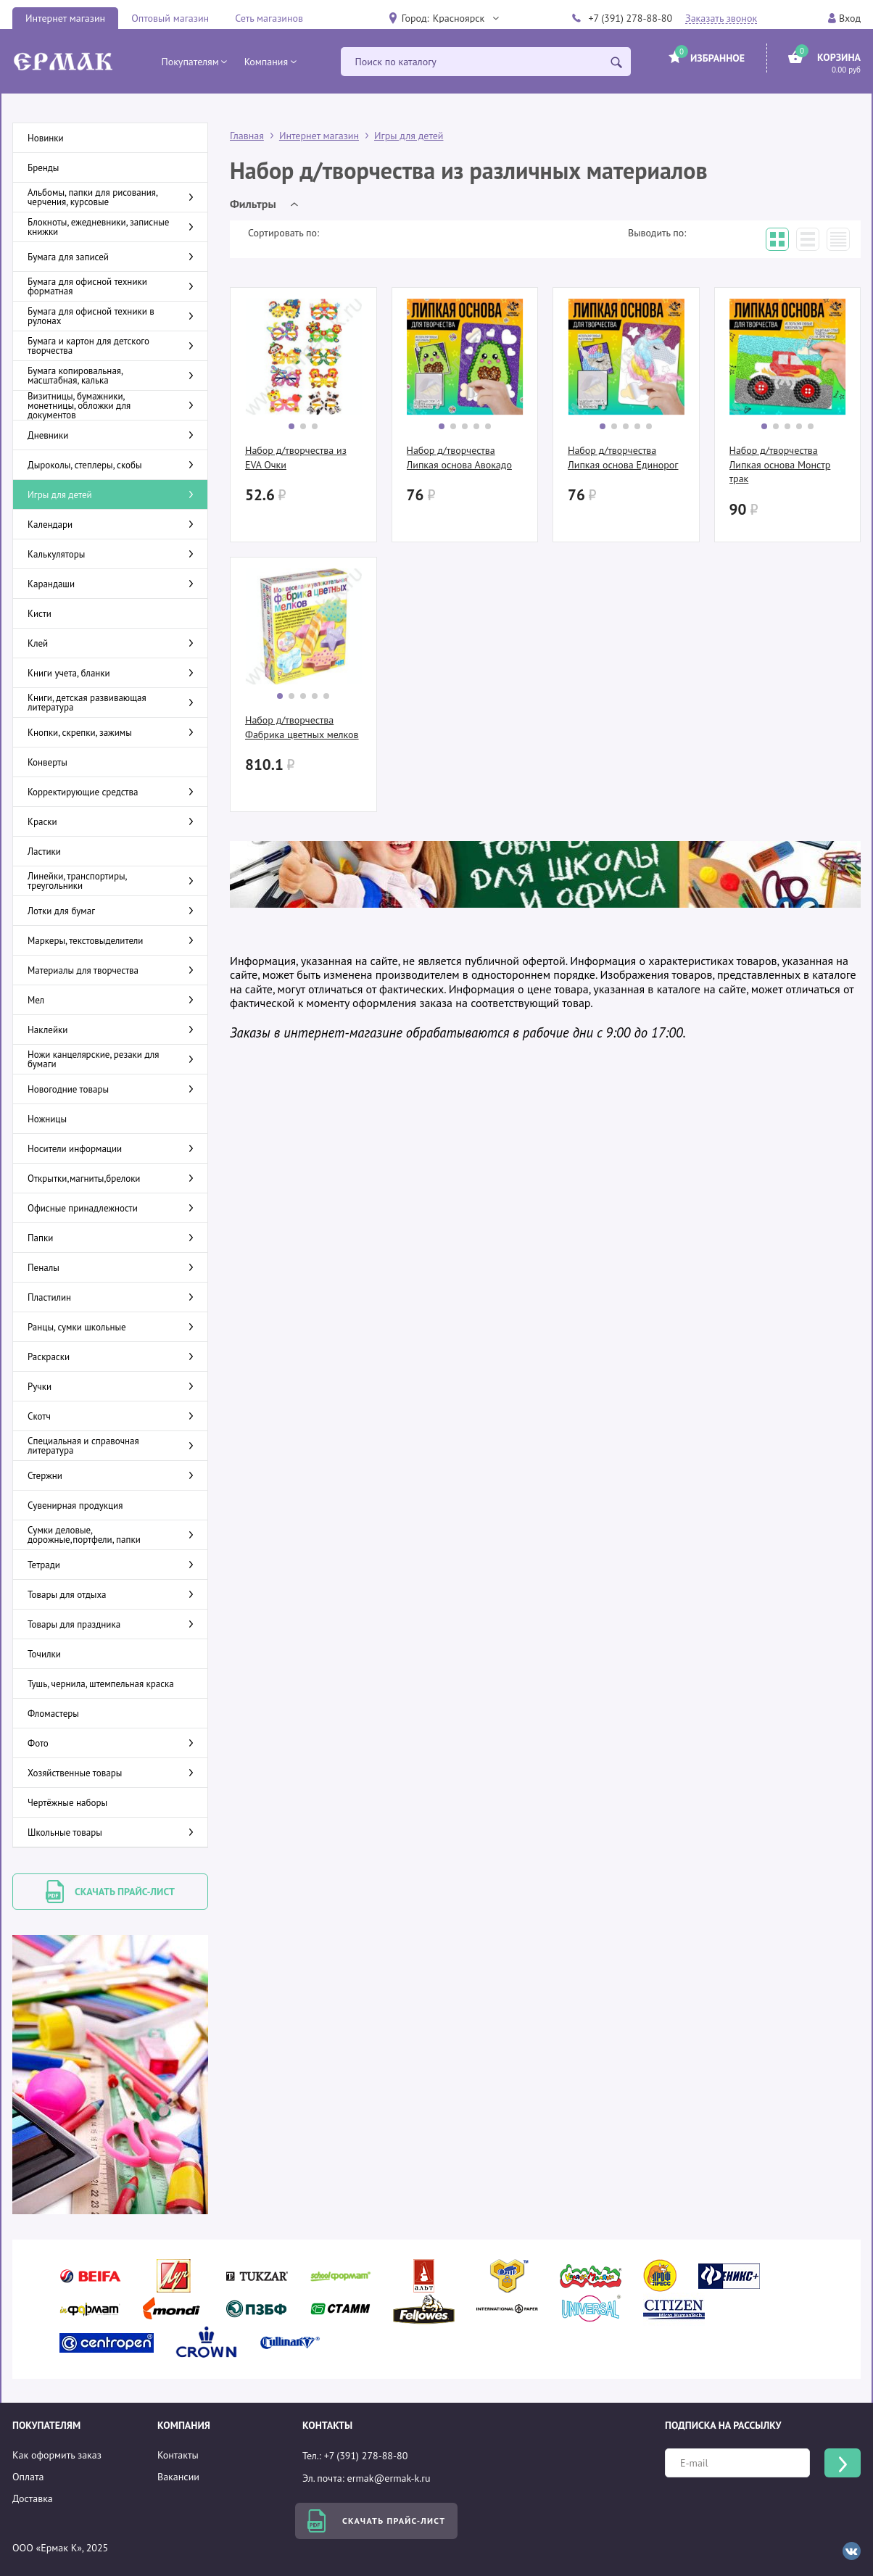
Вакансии (178, 2477)
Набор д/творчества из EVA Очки (296, 457)
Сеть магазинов (269, 18)
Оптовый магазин (170, 18)
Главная (247, 135)
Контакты (178, 2455)
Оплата (28, 2477)
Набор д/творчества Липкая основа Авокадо (459, 457)
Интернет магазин (65, 18)
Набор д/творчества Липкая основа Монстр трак (780, 464)
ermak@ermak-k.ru (389, 2478)
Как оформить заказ (57, 2455)
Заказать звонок (721, 18)
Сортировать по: (283, 233)
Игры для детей (408, 135)
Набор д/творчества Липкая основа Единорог (623, 457)
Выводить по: (657, 233)
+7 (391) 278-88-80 (630, 18)
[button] (465, 18)
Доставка (32, 2498)
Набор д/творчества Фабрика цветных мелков (302, 727)
